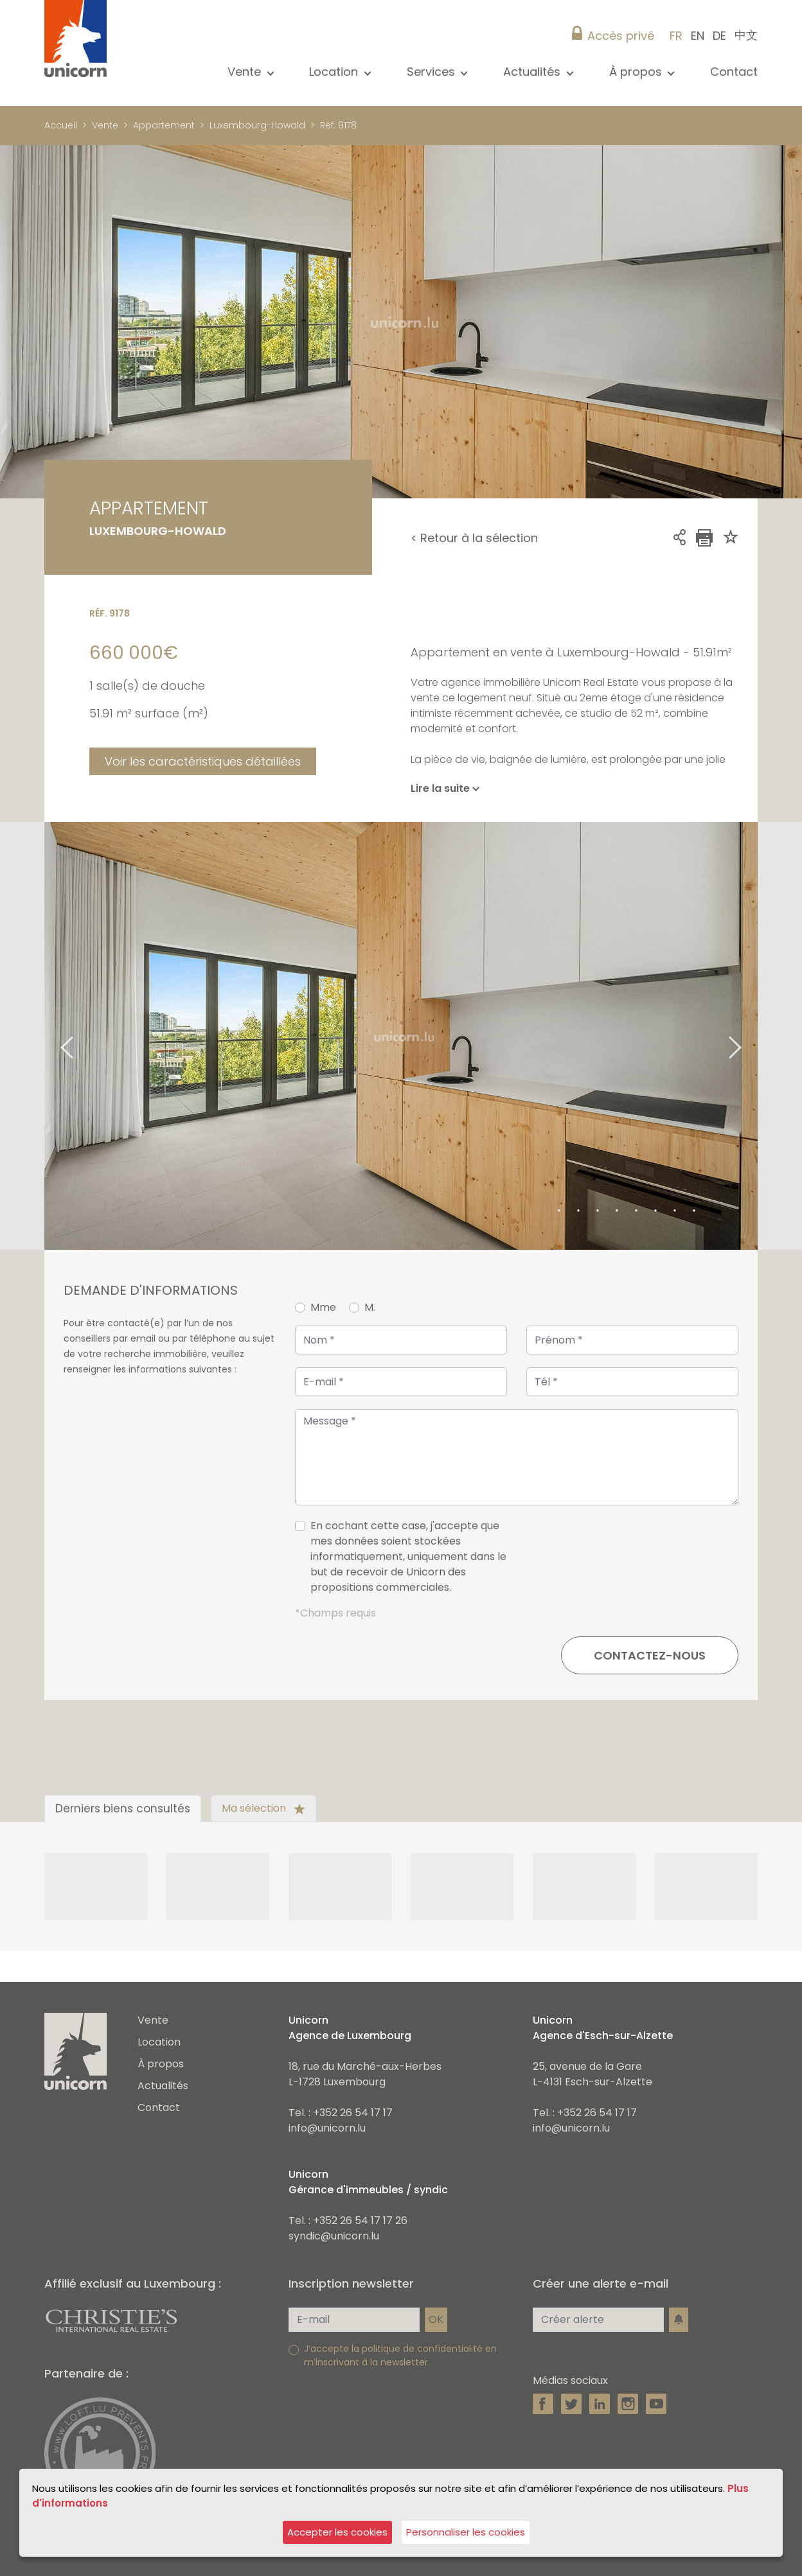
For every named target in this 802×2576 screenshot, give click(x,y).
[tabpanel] (401, 1036)
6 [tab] (636, 1211)
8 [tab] (674, 1211)
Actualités (163, 2085)
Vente (105, 125)
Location (159, 2042)
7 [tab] (655, 1211)
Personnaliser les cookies (465, 2532)
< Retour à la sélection (474, 538)
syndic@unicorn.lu (334, 2236)
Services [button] (432, 72)
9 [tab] (694, 1211)
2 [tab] (559, 1211)
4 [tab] (597, 1211)
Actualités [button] (533, 72)
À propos (161, 2063)
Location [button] (335, 72)
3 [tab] (578, 1211)
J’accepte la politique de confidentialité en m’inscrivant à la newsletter (400, 2355)
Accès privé (620, 36)
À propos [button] (637, 72)
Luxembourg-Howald (257, 125)
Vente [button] (245, 72)
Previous (50, 1036)
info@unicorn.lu (327, 2128)
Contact (734, 72)
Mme (323, 1307)
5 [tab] (616, 1211)
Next (751, 1036)
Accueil (60, 125)
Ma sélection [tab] (263, 1808)
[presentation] (640, 1562)
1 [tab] (539, 1211)
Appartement (164, 125)
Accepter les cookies (337, 2532)
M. (369, 1307)
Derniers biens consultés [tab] (122, 1808)
